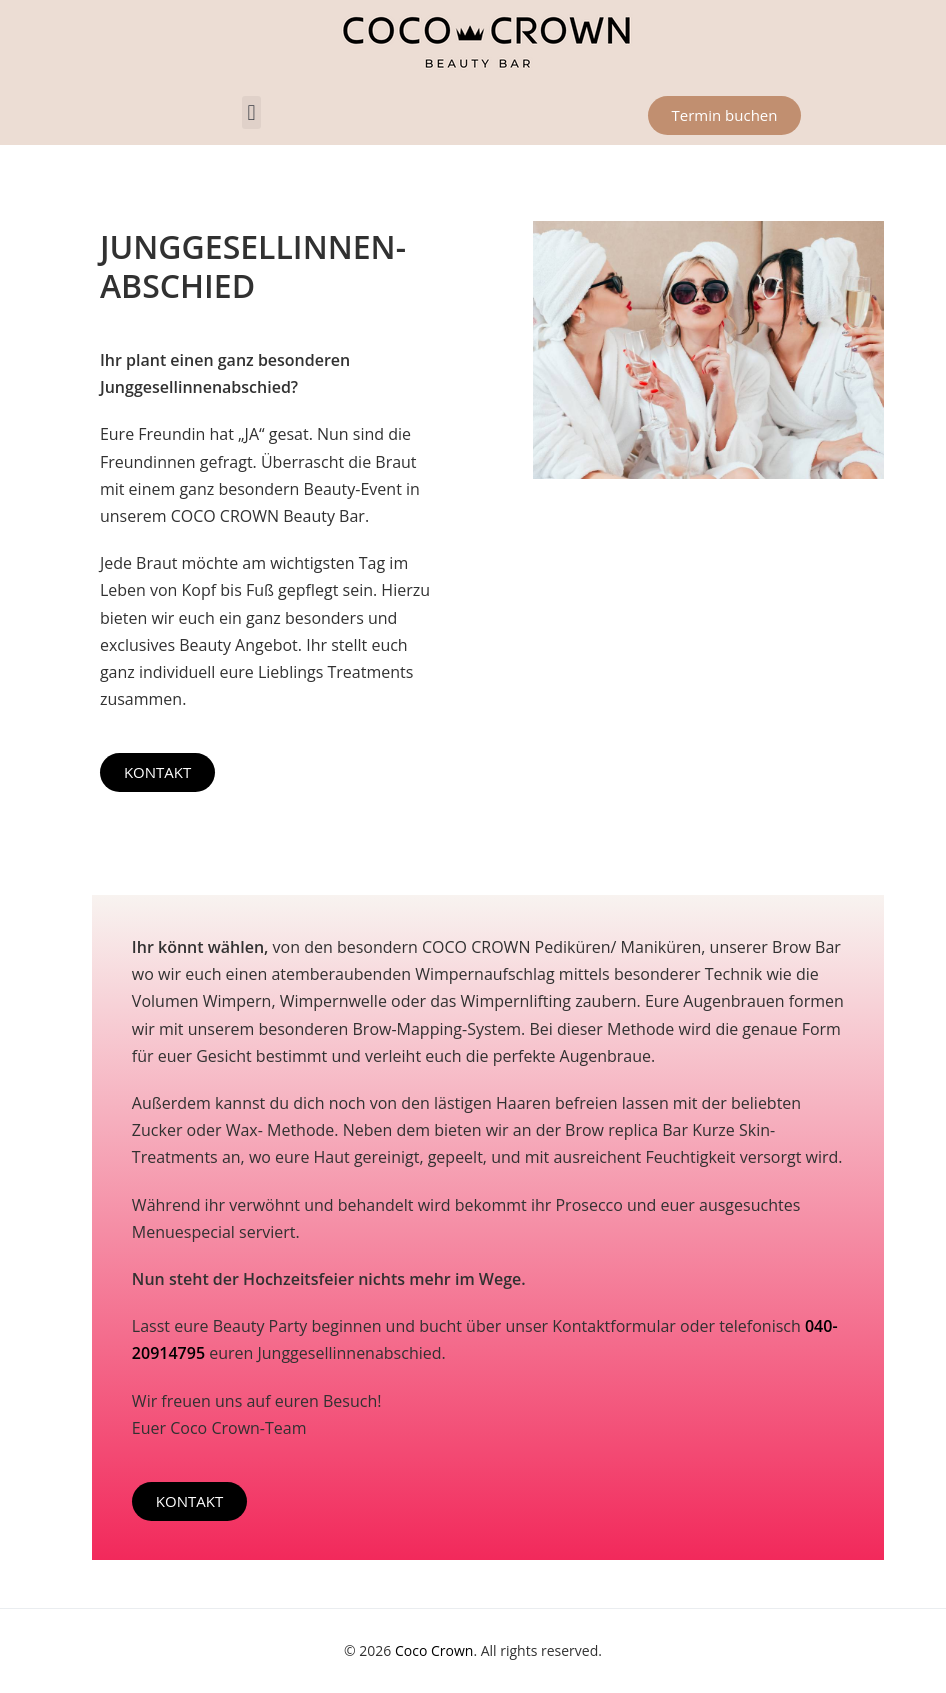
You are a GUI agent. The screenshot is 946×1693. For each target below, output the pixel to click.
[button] (251, 112)
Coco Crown (434, 1650)
